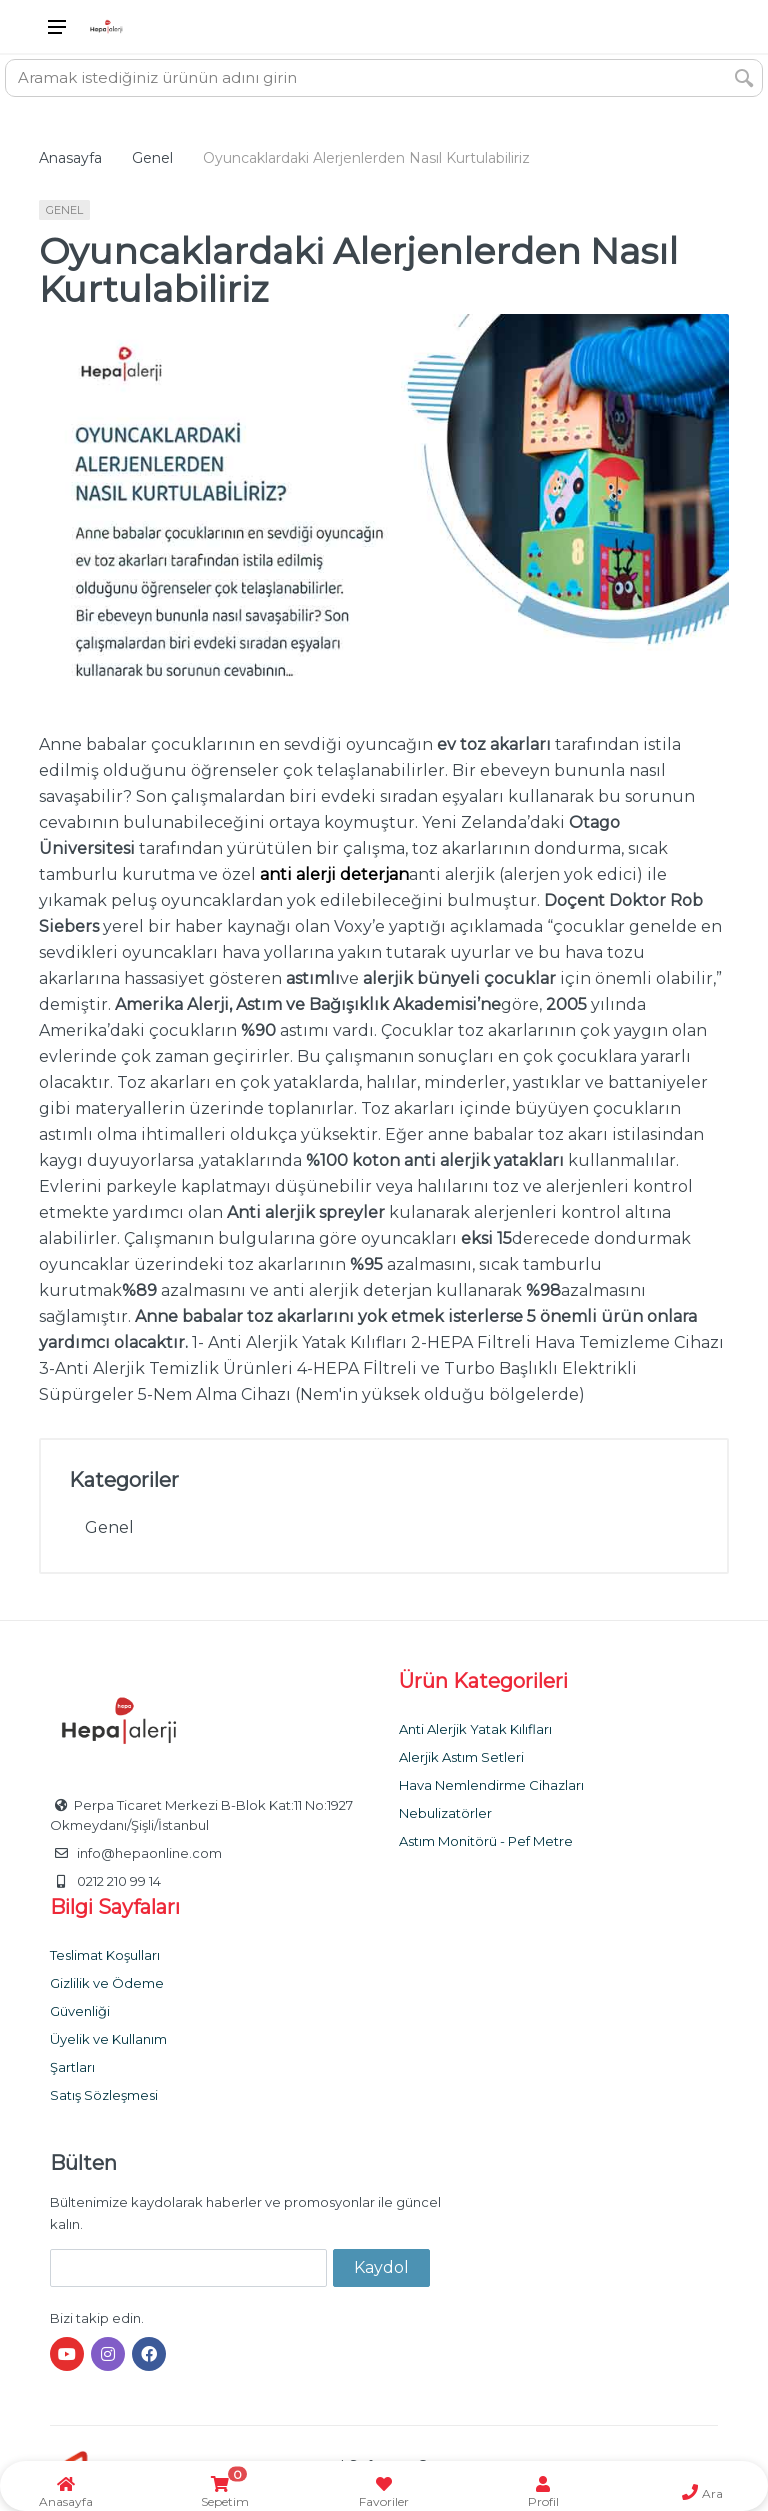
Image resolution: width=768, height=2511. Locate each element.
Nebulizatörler (445, 1813)
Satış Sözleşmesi (104, 2095)
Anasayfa (70, 158)
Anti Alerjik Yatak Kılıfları (475, 1729)
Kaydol (381, 2267)
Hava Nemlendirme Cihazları (491, 1785)
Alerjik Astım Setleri (461, 1757)
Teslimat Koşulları (105, 1955)
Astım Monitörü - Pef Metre (486, 1841)
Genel (152, 158)
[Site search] (366, 78)
